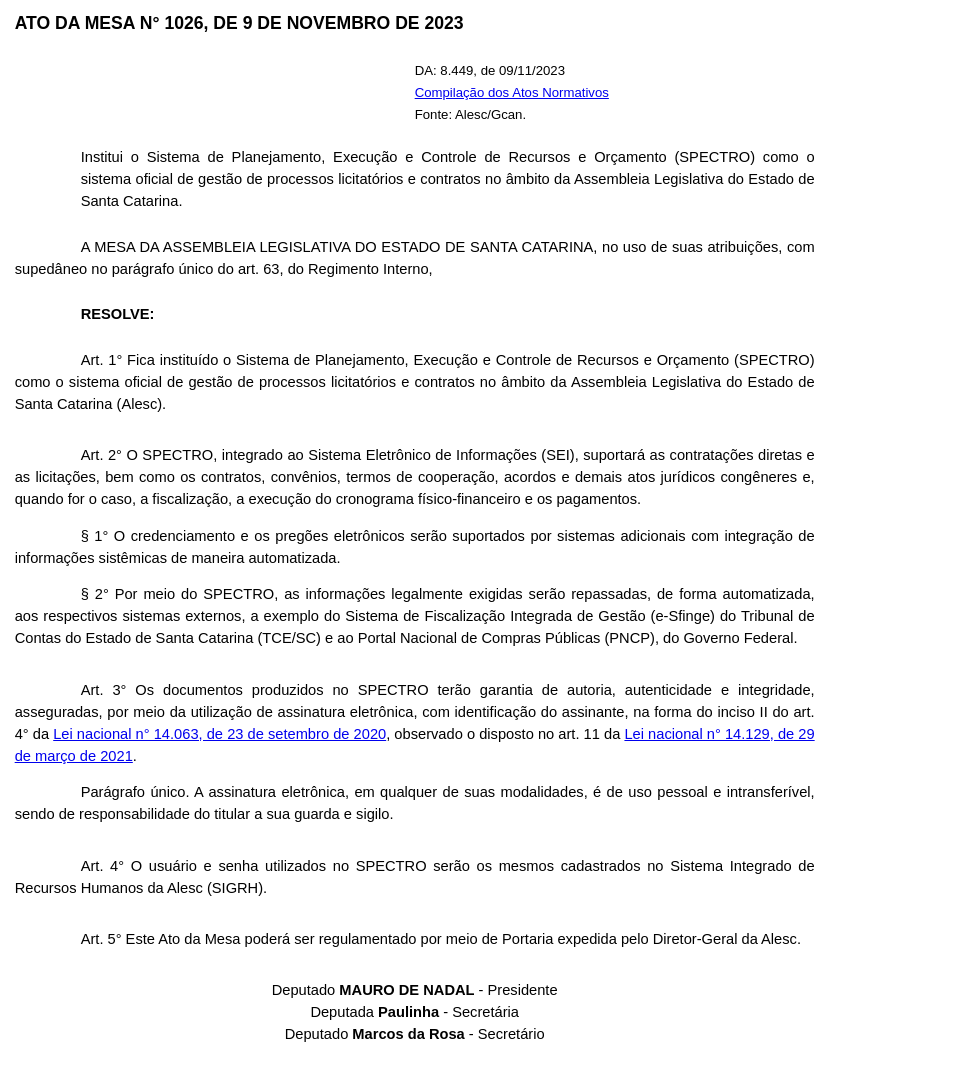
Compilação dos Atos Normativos (512, 92)
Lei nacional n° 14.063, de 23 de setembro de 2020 (219, 734)
